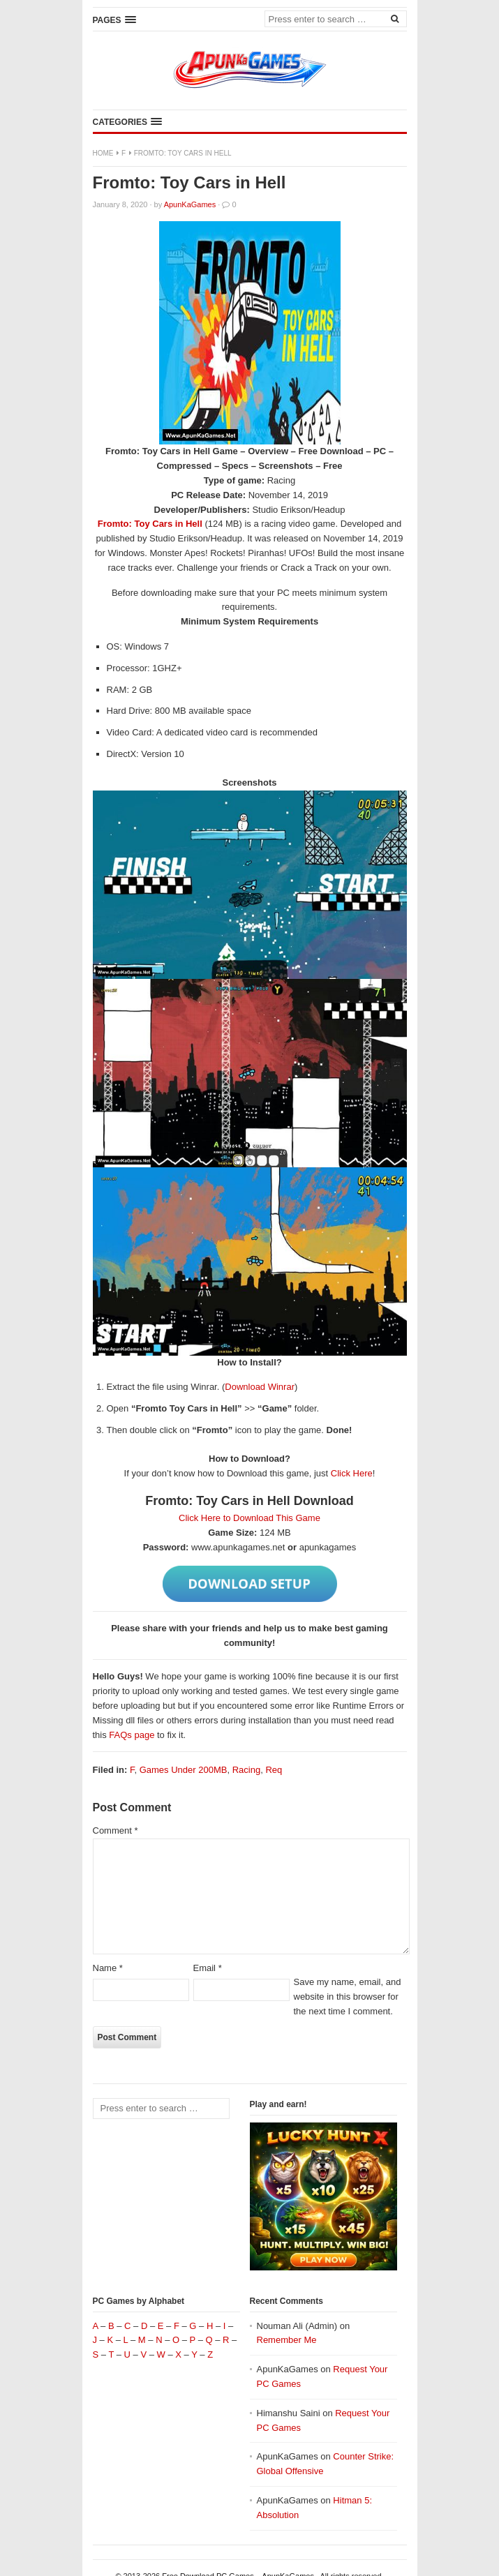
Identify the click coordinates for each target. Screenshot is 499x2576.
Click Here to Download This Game (249, 1518)
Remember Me (287, 2340)
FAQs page (131, 1735)
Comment (115, 1830)
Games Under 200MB (184, 1770)
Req (273, 1770)
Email (207, 1968)
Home (103, 153)
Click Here (352, 1473)
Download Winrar (260, 1386)
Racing (246, 1770)
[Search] (395, 18)
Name (108, 1968)
